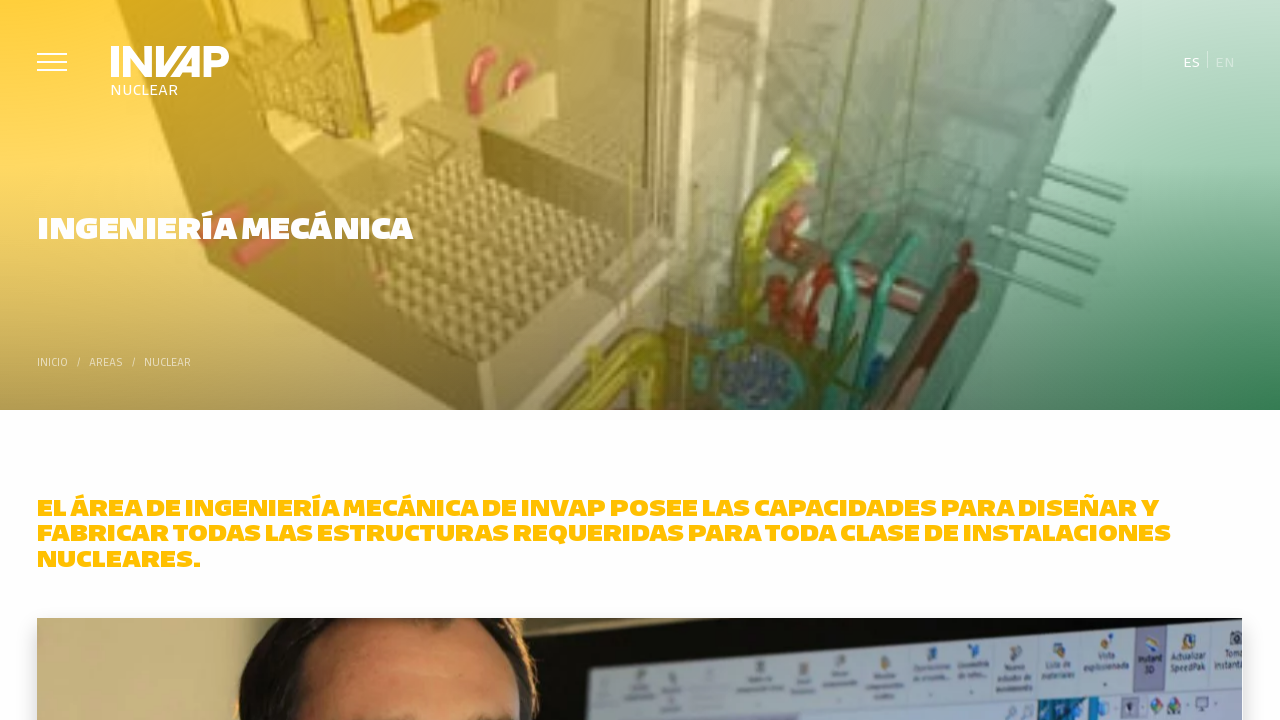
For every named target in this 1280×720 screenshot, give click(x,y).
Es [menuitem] (1191, 61)
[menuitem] (1191, 60)
